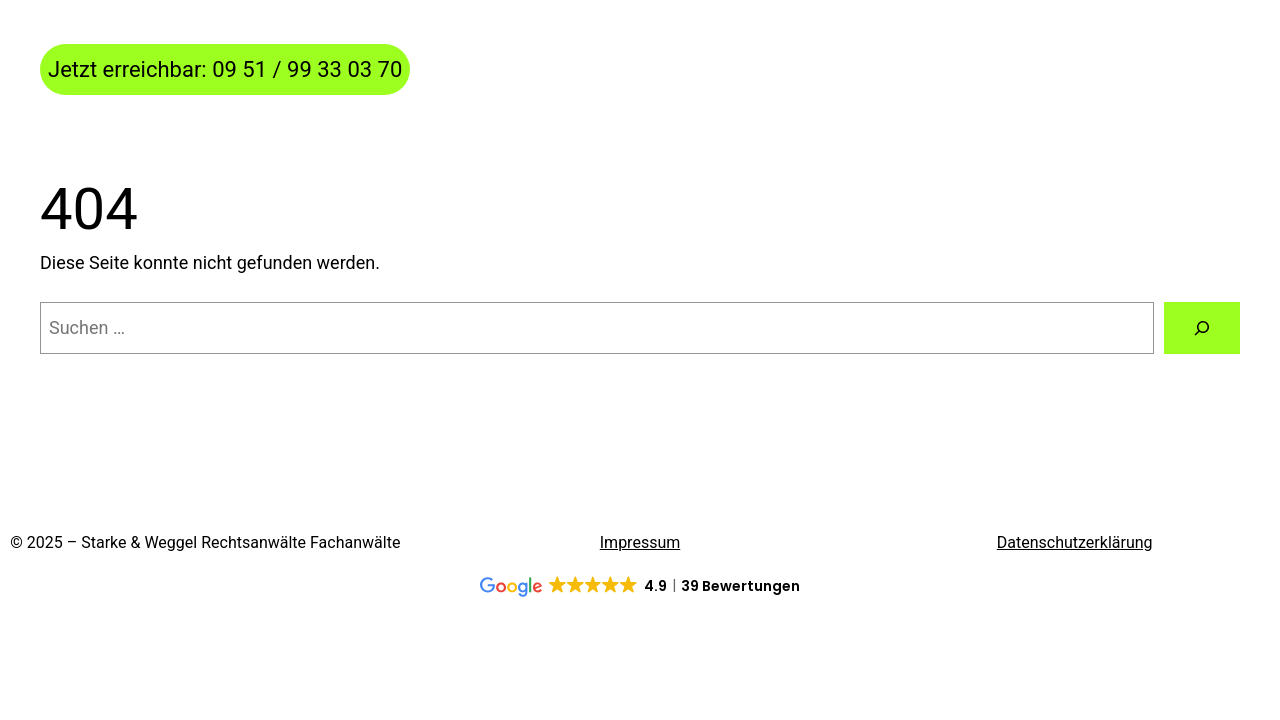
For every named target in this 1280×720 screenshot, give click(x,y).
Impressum (640, 542)
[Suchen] (1202, 328)
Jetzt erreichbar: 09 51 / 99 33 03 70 (225, 69)
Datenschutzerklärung (1075, 542)
